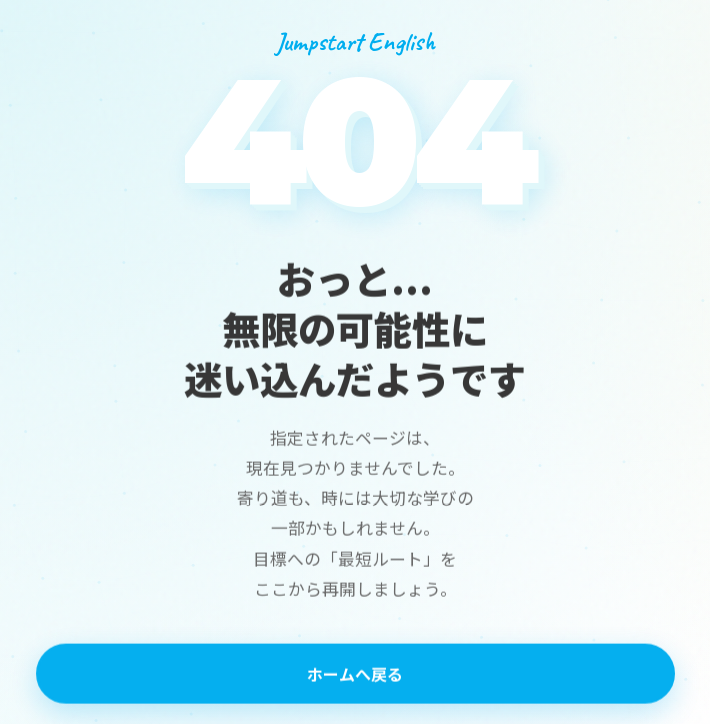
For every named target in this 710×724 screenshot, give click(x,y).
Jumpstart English (355, 41)
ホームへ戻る (355, 675)
